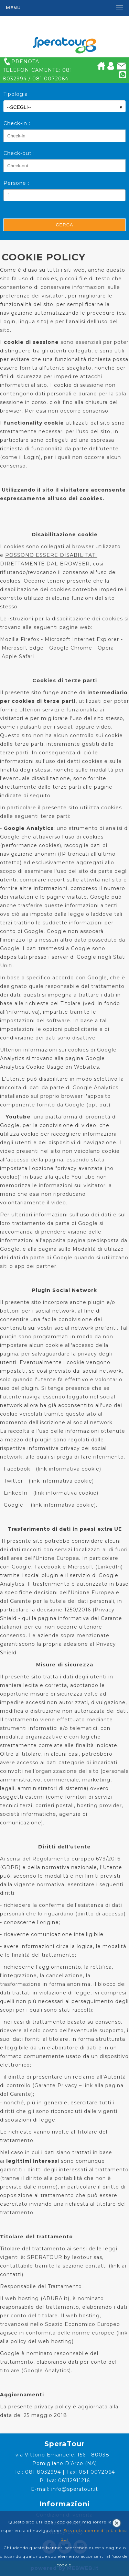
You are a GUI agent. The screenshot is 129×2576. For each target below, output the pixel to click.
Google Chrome (70, 648)
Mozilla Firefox (19, 639)
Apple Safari (18, 656)
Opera (106, 648)
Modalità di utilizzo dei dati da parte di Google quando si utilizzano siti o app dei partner (64, 1257)
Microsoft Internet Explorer (82, 639)
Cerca (64, 224)
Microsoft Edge (23, 648)
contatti (11, 2274)
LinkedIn (16, 1493)
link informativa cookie (68, 1469)
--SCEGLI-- (64, 107)
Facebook (17, 1469)
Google (14, 1505)
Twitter (13, 1481)
